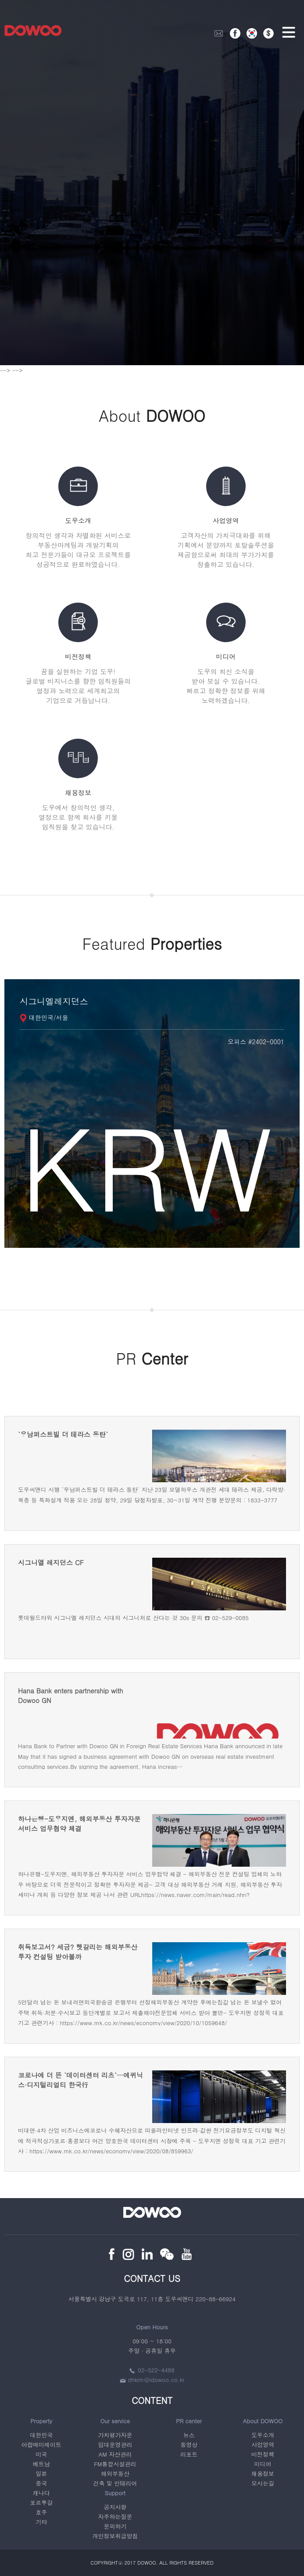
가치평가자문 (115, 2435)
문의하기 (115, 2526)
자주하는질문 (115, 2516)
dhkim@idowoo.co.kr (152, 2379)
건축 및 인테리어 (115, 2483)
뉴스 (189, 2435)
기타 (41, 2522)
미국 (41, 2454)
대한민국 (41, 2435)
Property (41, 2421)
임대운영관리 (115, 2444)
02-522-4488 (152, 2370)
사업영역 (262, 2444)
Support (115, 2493)
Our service (115, 2421)
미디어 (262, 2464)
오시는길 (262, 2483)
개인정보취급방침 (115, 2536)
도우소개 (262, 2435)
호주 (41, 2512)
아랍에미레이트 (41, 2444)
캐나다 (41, 2493)
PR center (189, 2421)
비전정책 (262, 2454)
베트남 (41, 2464)
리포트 (188, 2454)
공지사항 (115, 2507)
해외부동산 (115, 2473)
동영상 (188, 2444)
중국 (41, 2483)
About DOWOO (263, 2421)
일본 (41, 2473)
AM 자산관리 (115, 2454)
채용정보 (262, 2473)
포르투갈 (41, 2502)
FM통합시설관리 (115, 2464)
